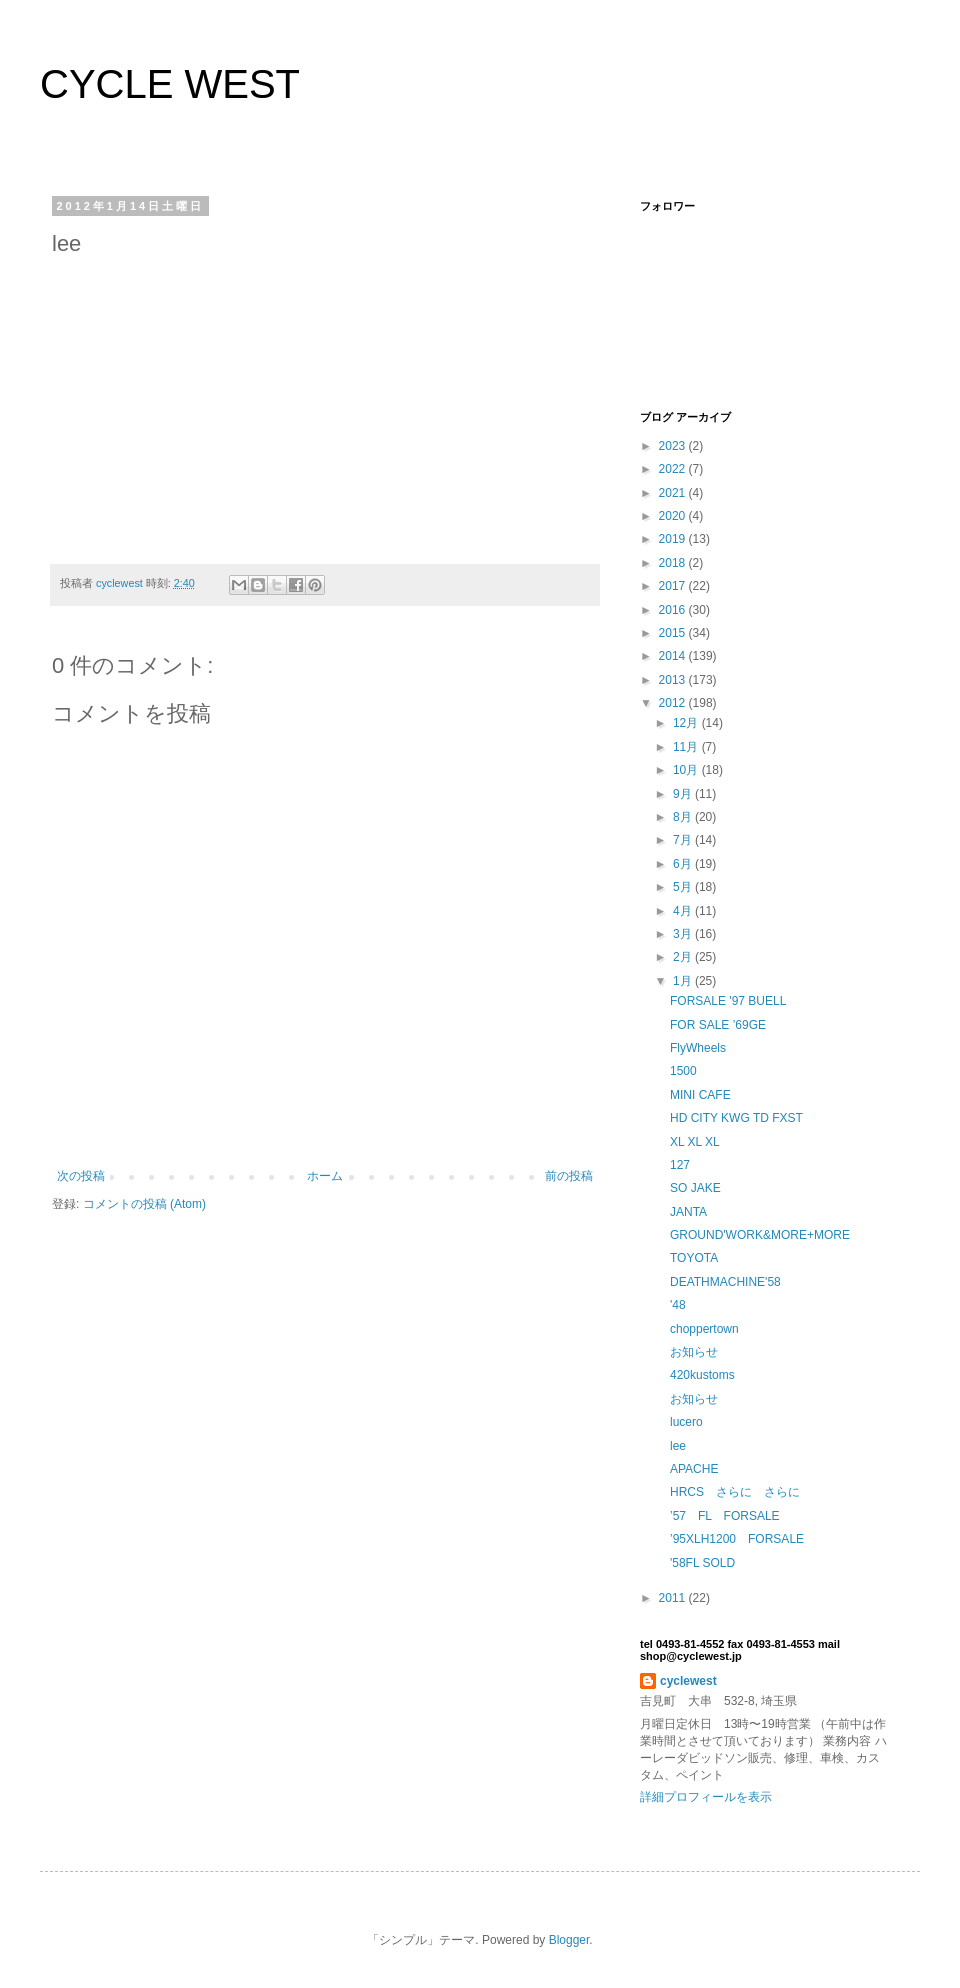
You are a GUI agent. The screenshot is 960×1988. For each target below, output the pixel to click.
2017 (674, 586)
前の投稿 (569, 1176)
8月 (684, 817)
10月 (687, 770)
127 (680, 1165)
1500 (683, 1071)
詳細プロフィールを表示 (706, 1797)
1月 (684, 981)
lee (678, 1446)
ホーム (325, 1176)
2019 (674, 539)
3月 (684, 934)
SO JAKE (695, 1188)
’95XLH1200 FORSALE (737, 1539)
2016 (674, 610)
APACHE (694, 1469)
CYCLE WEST (170, 84)
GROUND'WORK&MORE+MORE (760, 1235)
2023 (674, 446)
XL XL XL (695, 1142)
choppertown (704, 1329)
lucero (686, 1422)
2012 (674, 703)
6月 (684, 864)
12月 (687, 723)
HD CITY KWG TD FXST (736, 1118)
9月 (684, 794)
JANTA (688, 1212)
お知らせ (694, 1352)
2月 (684, 957)
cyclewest (688, 1681)
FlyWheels (698, 1048)
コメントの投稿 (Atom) (144, 1204)
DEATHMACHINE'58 (725, 1282)
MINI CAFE (700, 1095)
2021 (674, 493)
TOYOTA (694, 1258)
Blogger (569, 1940)
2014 (674, 656)
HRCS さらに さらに (735, 1492)
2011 (674, 1598)
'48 (678, 1305)
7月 (684, 840)
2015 (674, 633)
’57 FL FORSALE (725, 1516)
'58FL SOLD (702, 1563)
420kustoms (702, 1375)
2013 (674, 680)
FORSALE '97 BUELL (728, 1001)
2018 (674, 563)
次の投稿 (81, 1176)
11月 (687, 747)
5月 (684, 887)
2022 (674, 469)
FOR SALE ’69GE (718, 1025)
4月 (684, 911)
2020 (674, 516)
